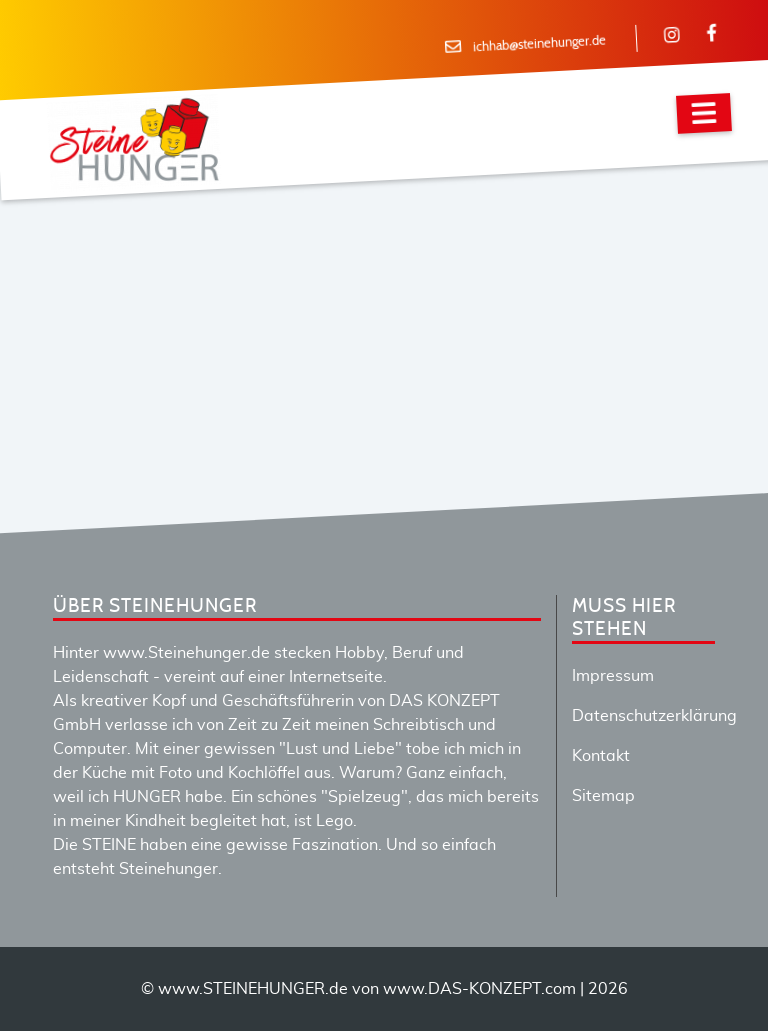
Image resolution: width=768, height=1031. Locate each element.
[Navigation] (704, 113)
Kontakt (601, 756)
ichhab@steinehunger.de (539, 45)
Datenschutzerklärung (654, 716)
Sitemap (603, 796)
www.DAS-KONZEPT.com (479, 989)
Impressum (613, 676)
